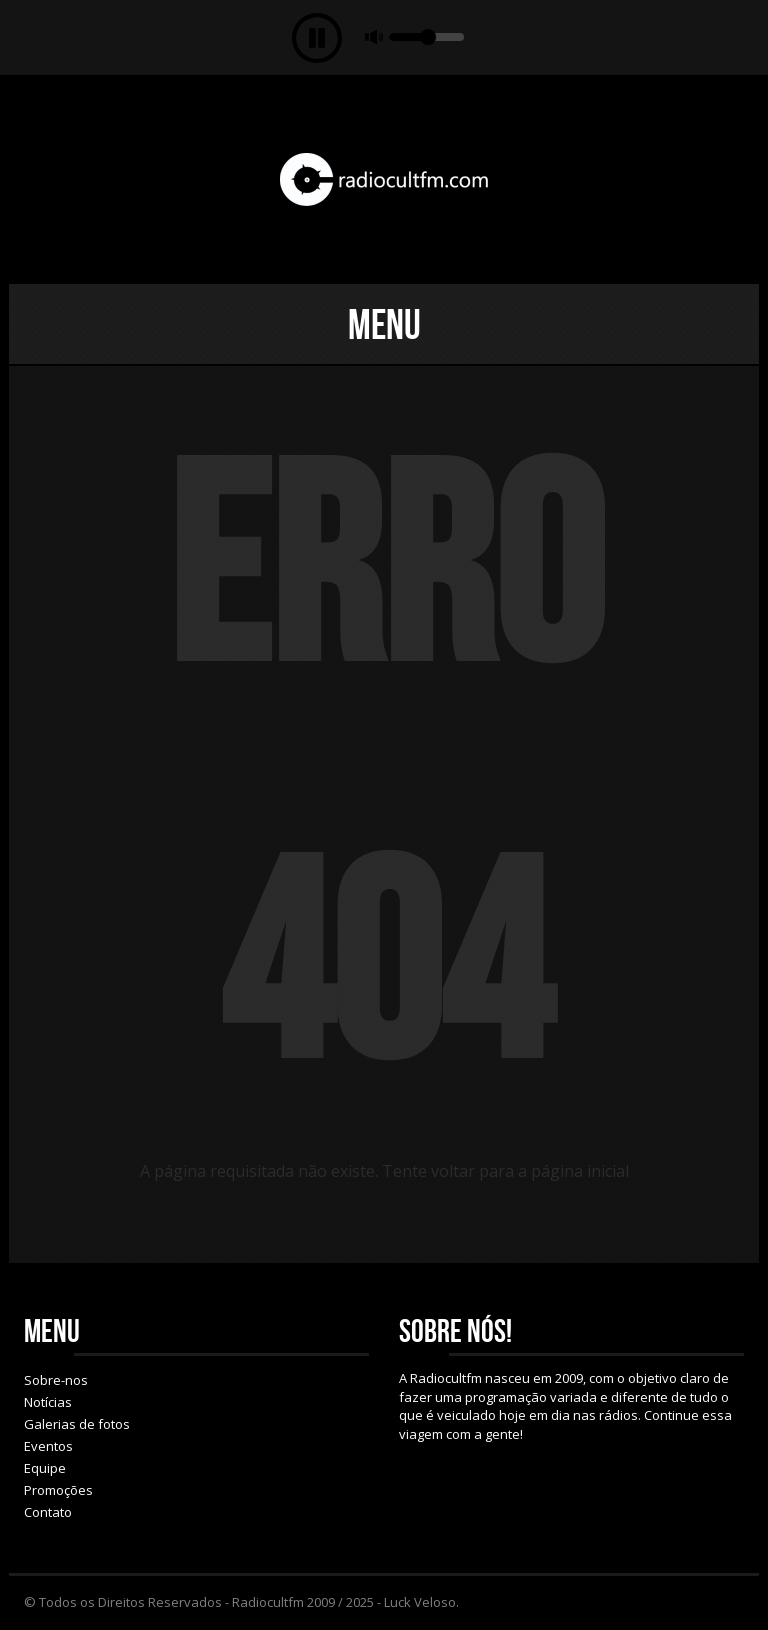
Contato (48, 1512)
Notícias (48, 1402)
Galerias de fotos (77, 1424)
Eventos (48, 1446)
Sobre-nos (56, 1380)
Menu (384, 324)
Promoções (58, 1490)
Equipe (45, 1468)
